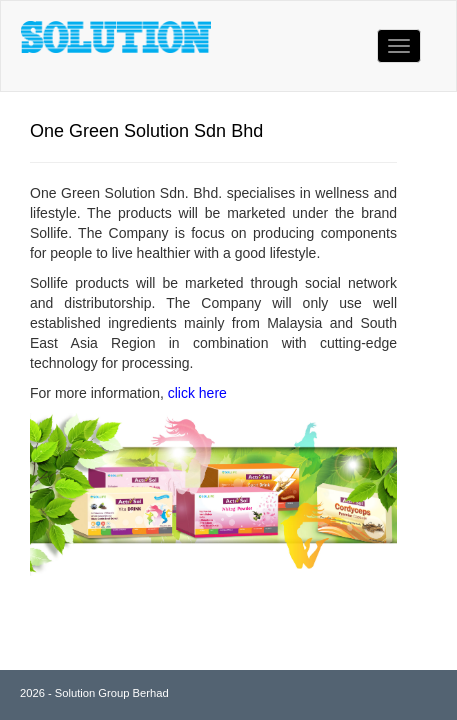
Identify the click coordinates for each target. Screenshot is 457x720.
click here (197, 393)
